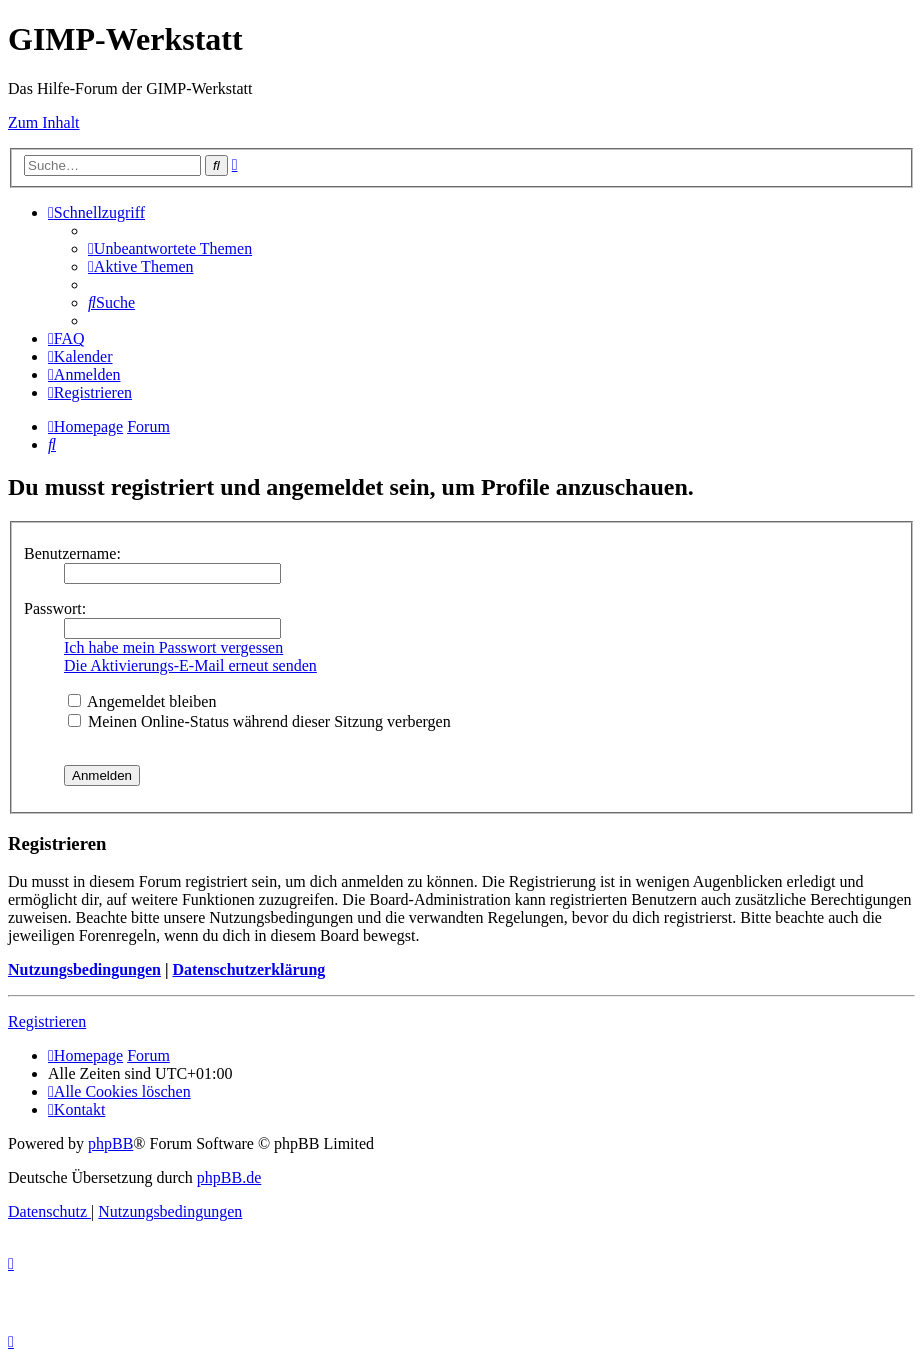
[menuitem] (170, 248)
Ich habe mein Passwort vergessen (173, 647)
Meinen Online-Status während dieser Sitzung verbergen (259, 721)
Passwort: (55, 608)
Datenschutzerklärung (248, 969)
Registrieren (47, 1021)
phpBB (110, 1143)
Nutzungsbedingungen (84, 969)
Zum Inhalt (44, 122)
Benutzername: (72, 553)
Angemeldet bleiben (142, 701)
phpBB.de (229, 1177)
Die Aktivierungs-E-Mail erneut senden (190, 665)
